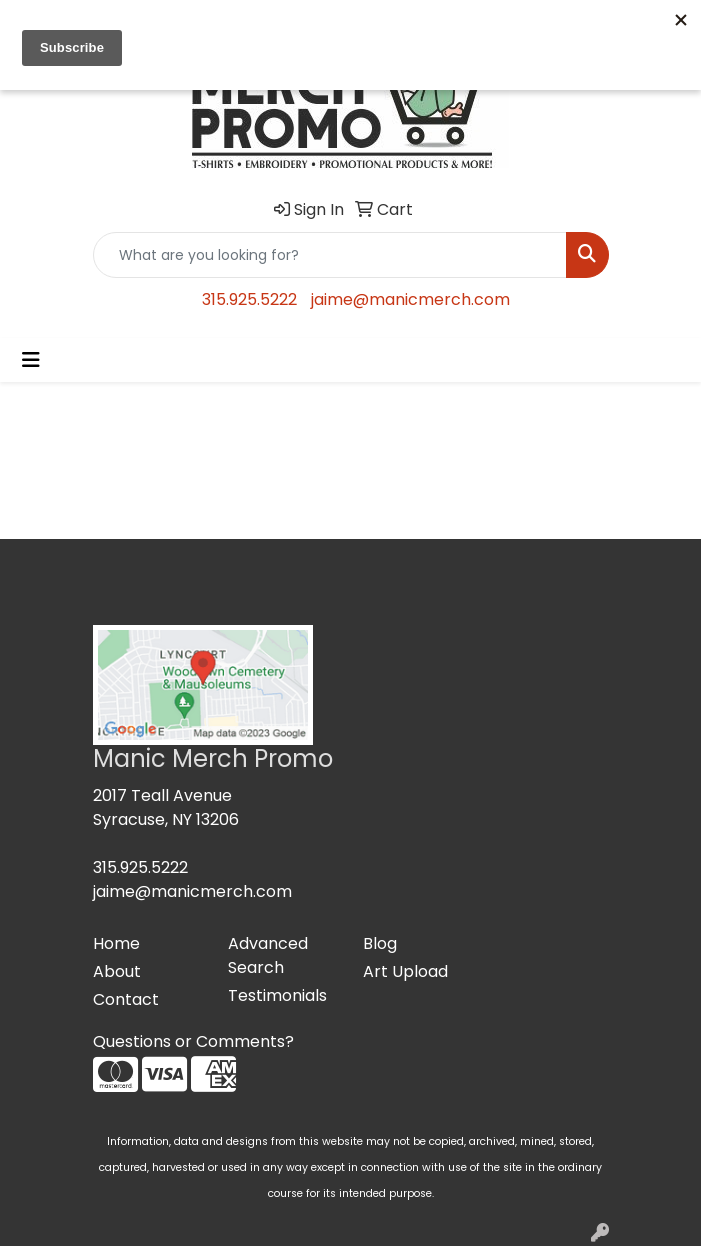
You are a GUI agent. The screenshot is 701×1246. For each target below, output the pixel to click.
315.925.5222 (249, 299)
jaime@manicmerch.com (410, 299)
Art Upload (405, 971)
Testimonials (277, 995)
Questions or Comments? (193, 1041)
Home (116, 943)
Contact (126, 999)
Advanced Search (268, 955)
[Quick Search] (330, 255)
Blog (380, 943)
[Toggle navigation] (31, 360)
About (117, 971)
